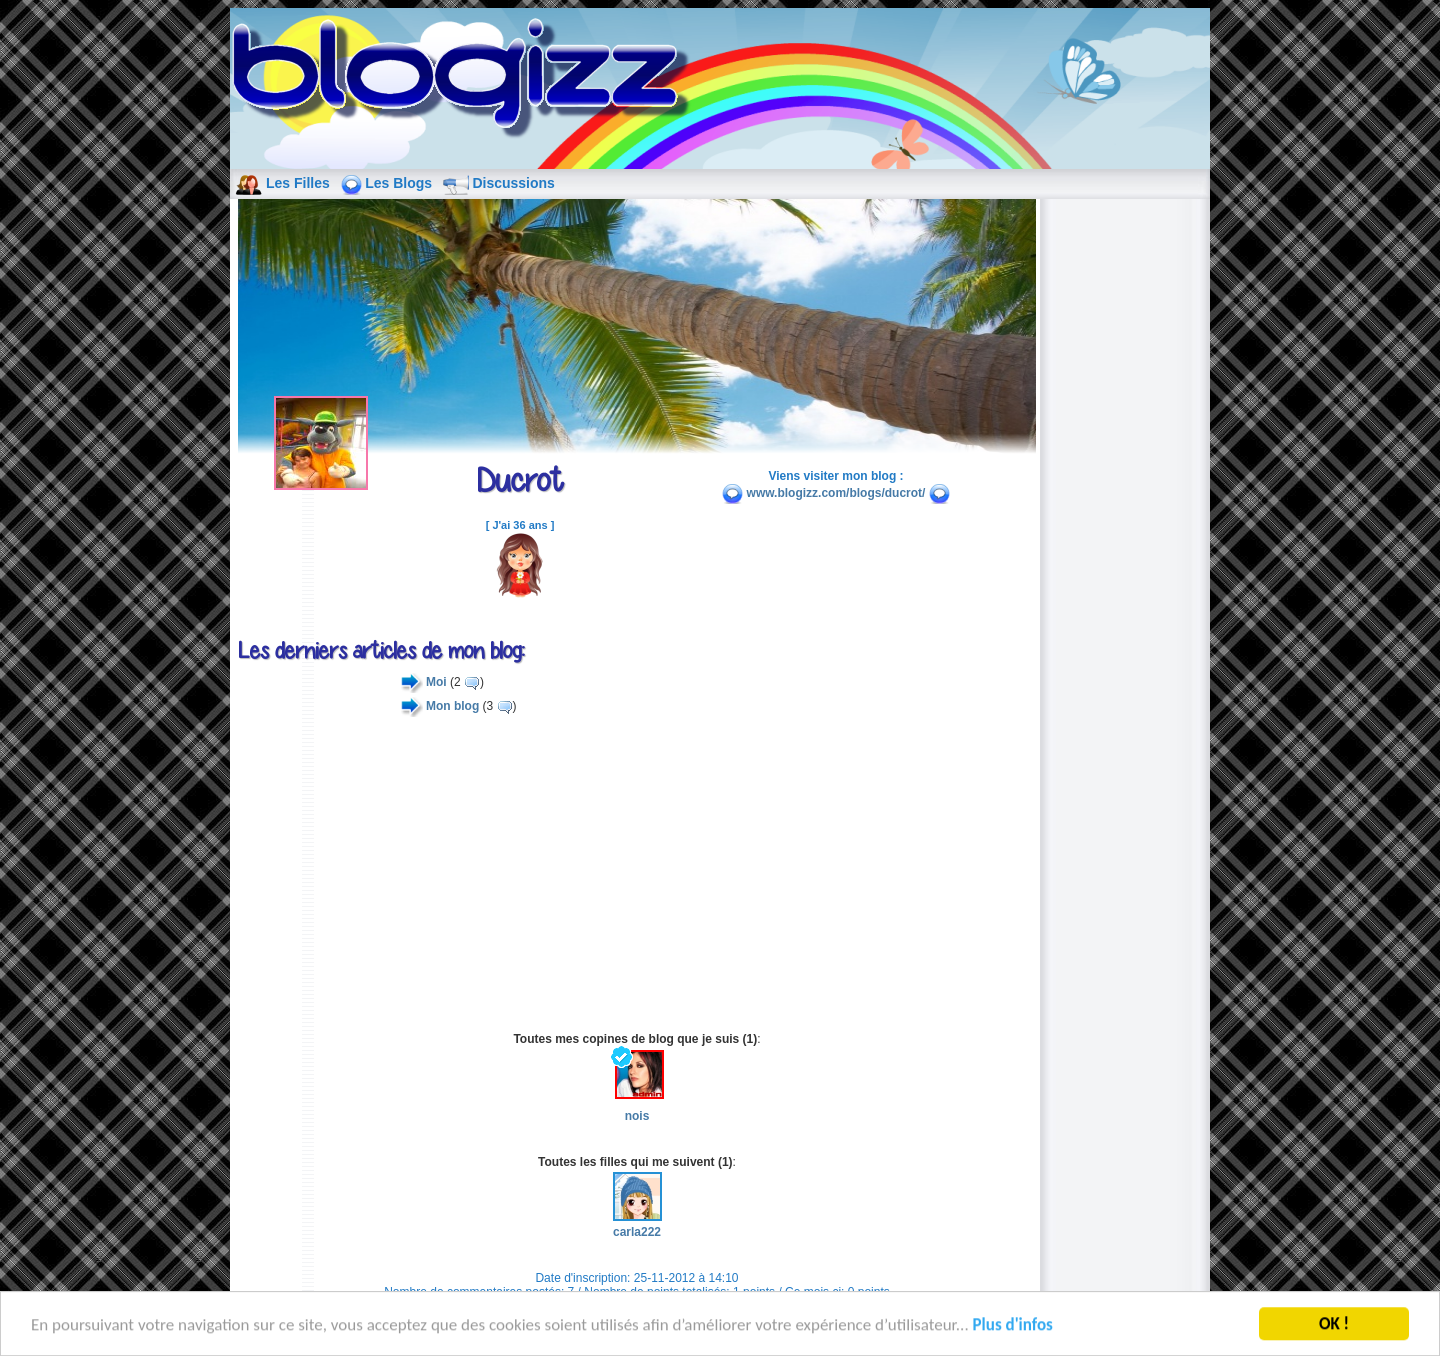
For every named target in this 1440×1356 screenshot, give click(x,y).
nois (637, 1086)
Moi (436, 682)
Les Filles (298, 183)
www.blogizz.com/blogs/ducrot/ (836, 493)
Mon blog (452, 706)
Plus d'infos (1013, 1326)
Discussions (513, 183)
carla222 (637, 1224)
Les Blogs (398, 183)
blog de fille (466, 80)
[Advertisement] (637, 874)
